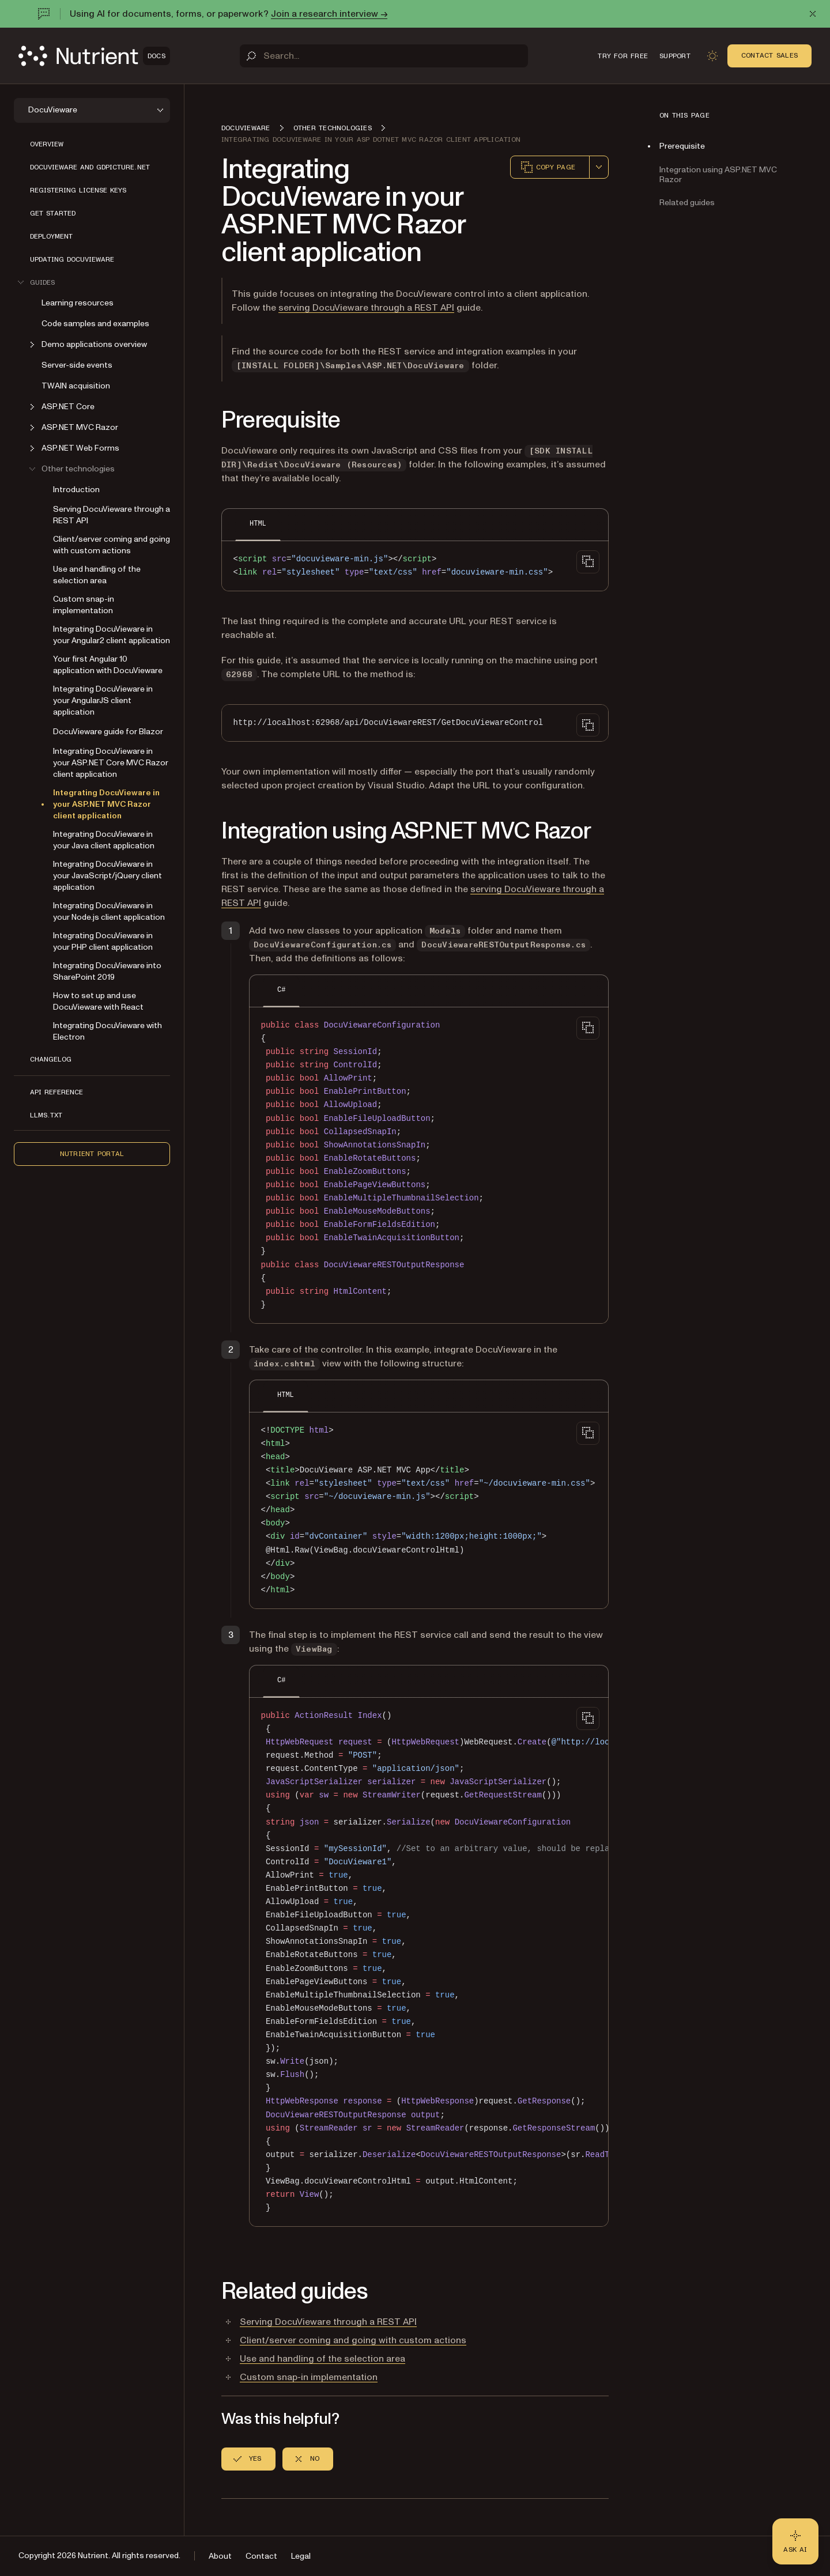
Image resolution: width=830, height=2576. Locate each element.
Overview (46, 144)
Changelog (50, 1059)
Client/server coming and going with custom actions (111, 545)
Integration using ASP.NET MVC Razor (718, 174)
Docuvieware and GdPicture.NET (90, 167)
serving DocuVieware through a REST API (366, 307)
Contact (261, 2556)
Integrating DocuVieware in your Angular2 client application (111, 635)
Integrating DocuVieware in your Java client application (103, 840)
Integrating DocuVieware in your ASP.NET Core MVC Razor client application (110, 763)
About (220, 2556)
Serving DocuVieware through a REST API (111, 515)
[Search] (384, 55)
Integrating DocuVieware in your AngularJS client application (103, 700)
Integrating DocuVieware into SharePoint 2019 (107, 971)
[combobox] (599, 167)
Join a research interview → (329, 13)
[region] (429, 1962)
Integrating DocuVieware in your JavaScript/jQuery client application (107, 876)
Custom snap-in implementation (83, 605)
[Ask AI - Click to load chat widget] (795, 2541)
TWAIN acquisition (76, 385)
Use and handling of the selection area (97, 575)
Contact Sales (769, 55)
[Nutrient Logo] (94, 56)
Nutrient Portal (92, 1153)
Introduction (76, 489)
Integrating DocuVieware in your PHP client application (103, 941)
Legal (301, 2556)
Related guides (687, 202)
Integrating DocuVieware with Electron (107, 1031)
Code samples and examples (95, 323)
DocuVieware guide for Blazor (108, 731)
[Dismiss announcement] (812, 13)
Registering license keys (78, 190)
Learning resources (78, 302)
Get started (53, 213)
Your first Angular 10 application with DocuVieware (108, 665)
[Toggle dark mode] (712, 55)
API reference (56, 1092)
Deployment (51, 236)
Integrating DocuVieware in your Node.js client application (109, 911)
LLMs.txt (46, 1115)
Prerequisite (682, 146)
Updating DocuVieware (72, 259)
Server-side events (77, 365)
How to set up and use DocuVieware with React (98, 1001)
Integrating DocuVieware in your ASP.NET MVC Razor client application (106, 804)
